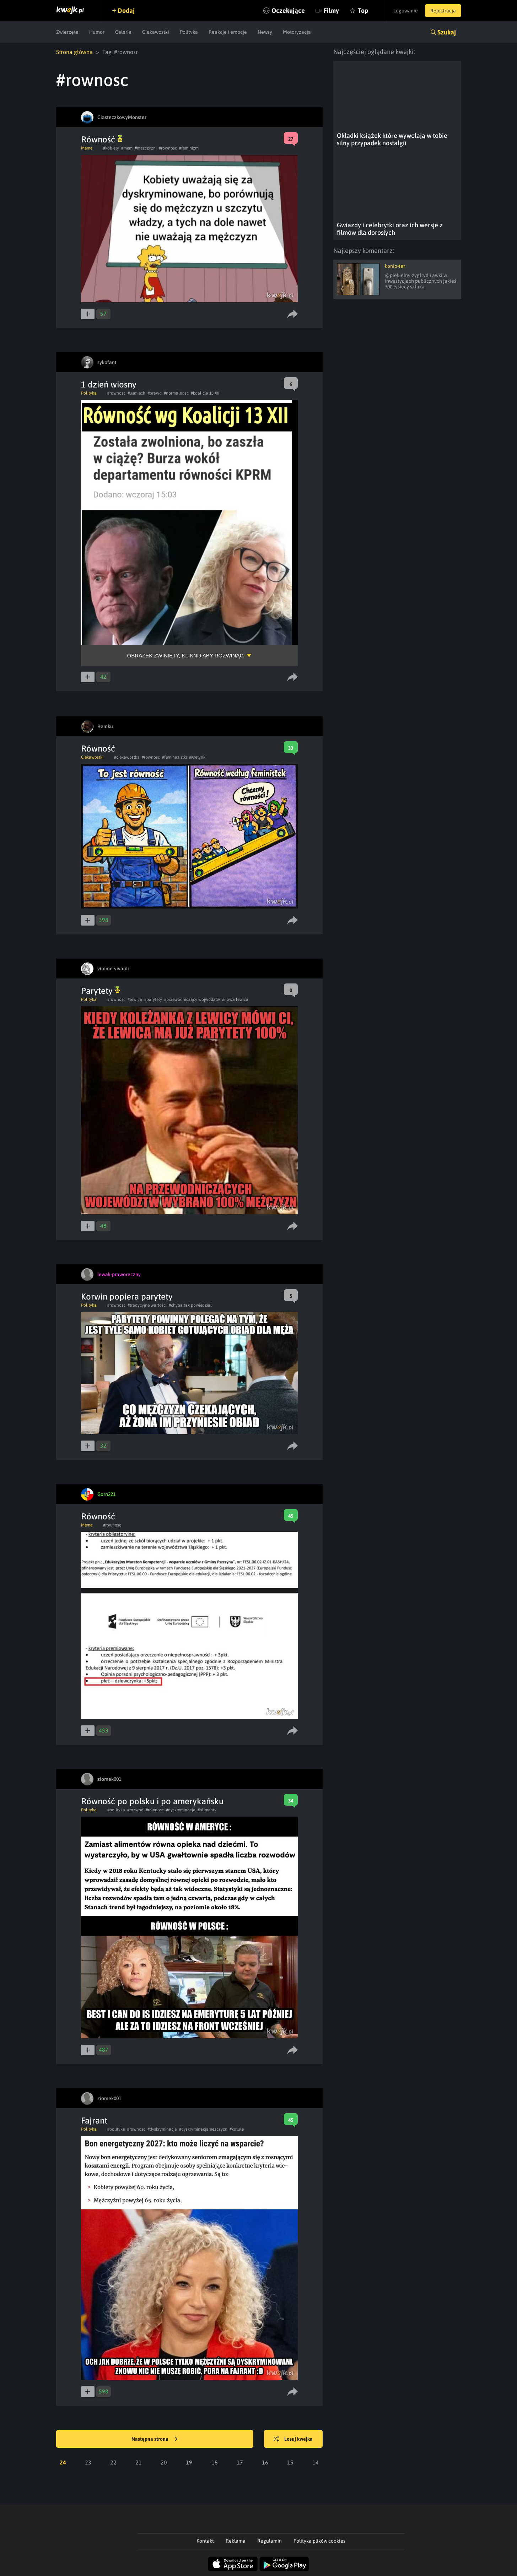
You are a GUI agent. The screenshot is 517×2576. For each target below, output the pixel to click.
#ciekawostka (127, 757)
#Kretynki (197, 757)
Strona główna (74, 52)
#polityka (116, 1809)
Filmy (331, 10)
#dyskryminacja (180, 1809)
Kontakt (205, 2541)
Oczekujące (288, 10)
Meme (86, 148)
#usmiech (136, 393)
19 (189, 2462)
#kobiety (111, 148)
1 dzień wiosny (108, 384)
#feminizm (189, 148)
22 (113, 2462)
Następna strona (154, 2439)
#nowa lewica (235, 999)
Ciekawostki (155, 32)
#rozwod (135, 1809)
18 (214, 2462)
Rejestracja (443, 10)
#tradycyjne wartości (147, 1305)
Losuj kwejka (293, 2439)
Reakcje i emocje (228, 32)
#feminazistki (174, 757)
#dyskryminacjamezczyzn (203, 2129)
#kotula (237, 2129)
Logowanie (405, 10)
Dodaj (126, 10)
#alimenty (207, 1809)
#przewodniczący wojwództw (192, 999)
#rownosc (168, 148)
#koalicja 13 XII (205, 393)
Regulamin (269, 2541)
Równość (102, 139)
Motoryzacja (297, 32)
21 (138, 2462)
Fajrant (94, 2120)
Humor (96, 32)
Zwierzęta (67, 32)
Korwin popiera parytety (127, 1296)
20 (164, 2462)
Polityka (189, 32)
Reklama (236, 2541)
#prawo (154, 393)
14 (315, 2462)
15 (290, 2462)
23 (88, 2462)
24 (63, 2462)
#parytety (153, 999)
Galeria (123, 32)
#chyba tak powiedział (190, 1305)
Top (363, 10)
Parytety (100, 991)
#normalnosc (176, 393)
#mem (127, 148)
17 (240, 2462)
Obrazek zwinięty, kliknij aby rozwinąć (185, 655)
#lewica (135, 999)
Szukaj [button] (446, 32)
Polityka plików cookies (319, 2541)
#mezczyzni (146, 148)
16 (265, 2462)
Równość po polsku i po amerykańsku (152, 1801)
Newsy (265, 32)
